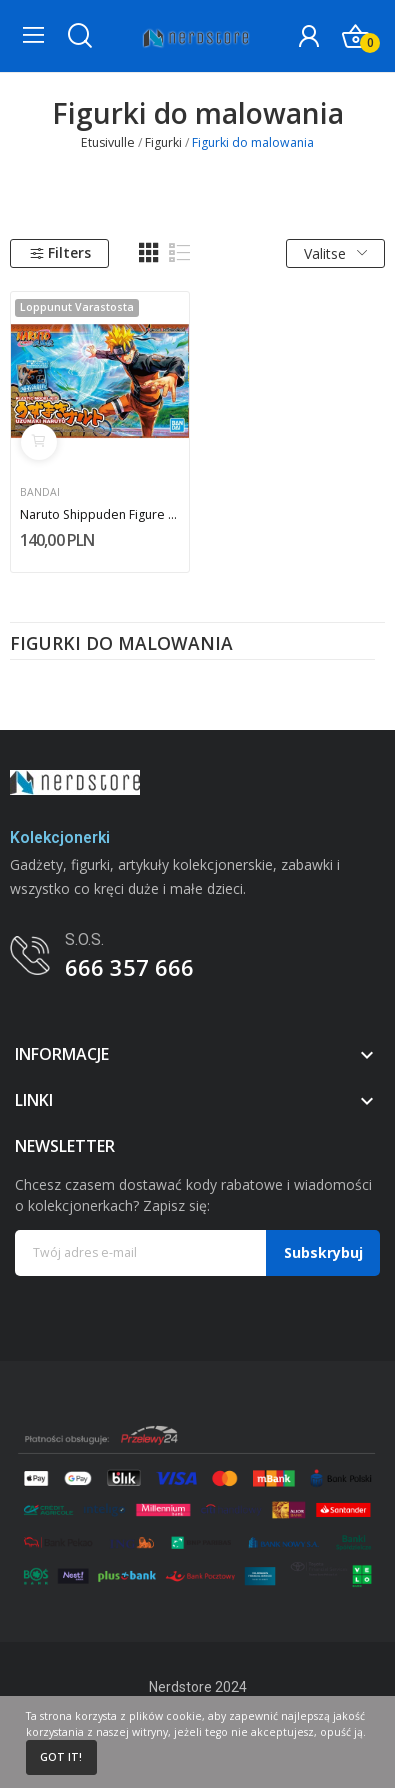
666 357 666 (129, 967)
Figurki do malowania (121, 645)
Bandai (40, 492)
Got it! (61, 1757)
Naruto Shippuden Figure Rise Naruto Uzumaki (100, 514)
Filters (60, 252)
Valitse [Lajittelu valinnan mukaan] (335, 253)
